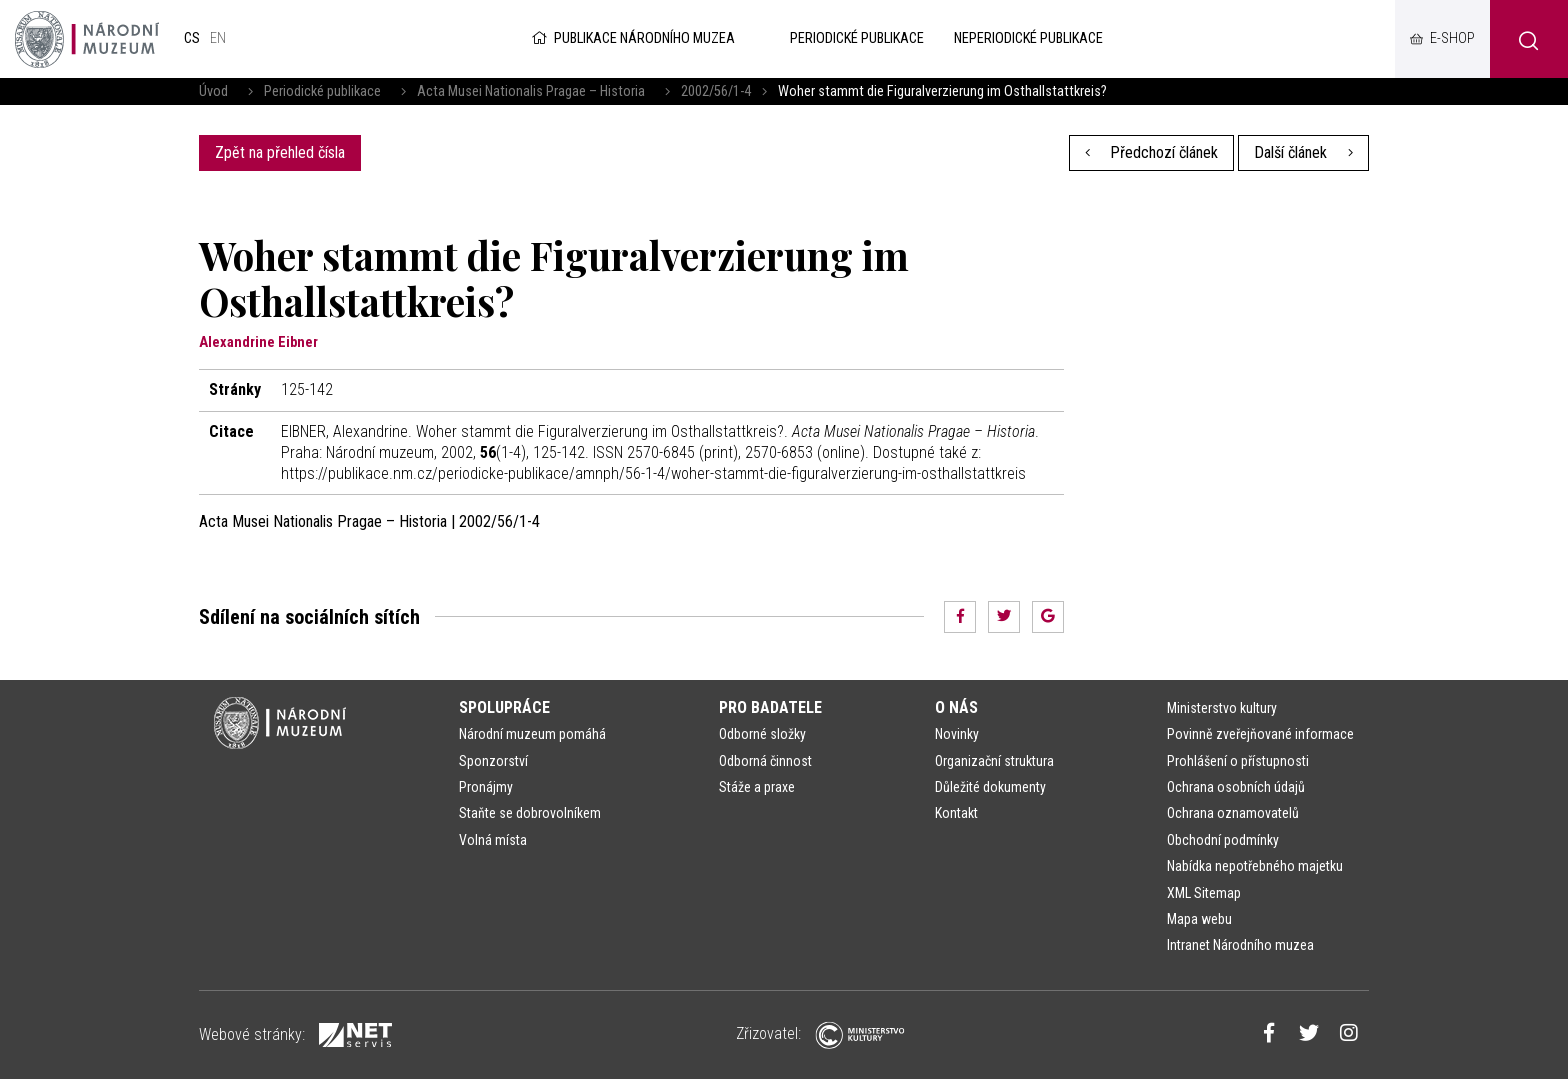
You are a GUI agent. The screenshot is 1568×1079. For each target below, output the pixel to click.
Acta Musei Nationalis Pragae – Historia (531, 91)
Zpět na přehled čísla (280, 152)
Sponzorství (493, 761)
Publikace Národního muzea (632, 38)
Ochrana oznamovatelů (1233, 813)
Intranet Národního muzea (1240, 945)
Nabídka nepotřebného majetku (1255, 866)
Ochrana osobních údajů (1236, 787)
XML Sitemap (1204, 893)
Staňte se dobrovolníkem (530, 813)
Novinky (957, 734)
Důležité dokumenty (990, 787)
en (218, 38)
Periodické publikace (322, 91)
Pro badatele (770, 707)
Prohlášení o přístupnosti (1238, 761)
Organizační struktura (994, 761)
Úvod (213, 91)
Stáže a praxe (757, 787)
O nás (956, 707)
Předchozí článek (1152, 152)
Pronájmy (486, 787)
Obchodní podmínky (1223, 840)
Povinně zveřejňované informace (1260, 734)
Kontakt (956, 813)
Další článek (1303, 152)
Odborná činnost (765, 761)
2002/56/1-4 (716, 91)
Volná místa (493, 840)
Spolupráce (504, 707)
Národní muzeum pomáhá (532, 734)
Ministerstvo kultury (1222, 708)
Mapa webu (1199, 919)
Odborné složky (762, 734)
